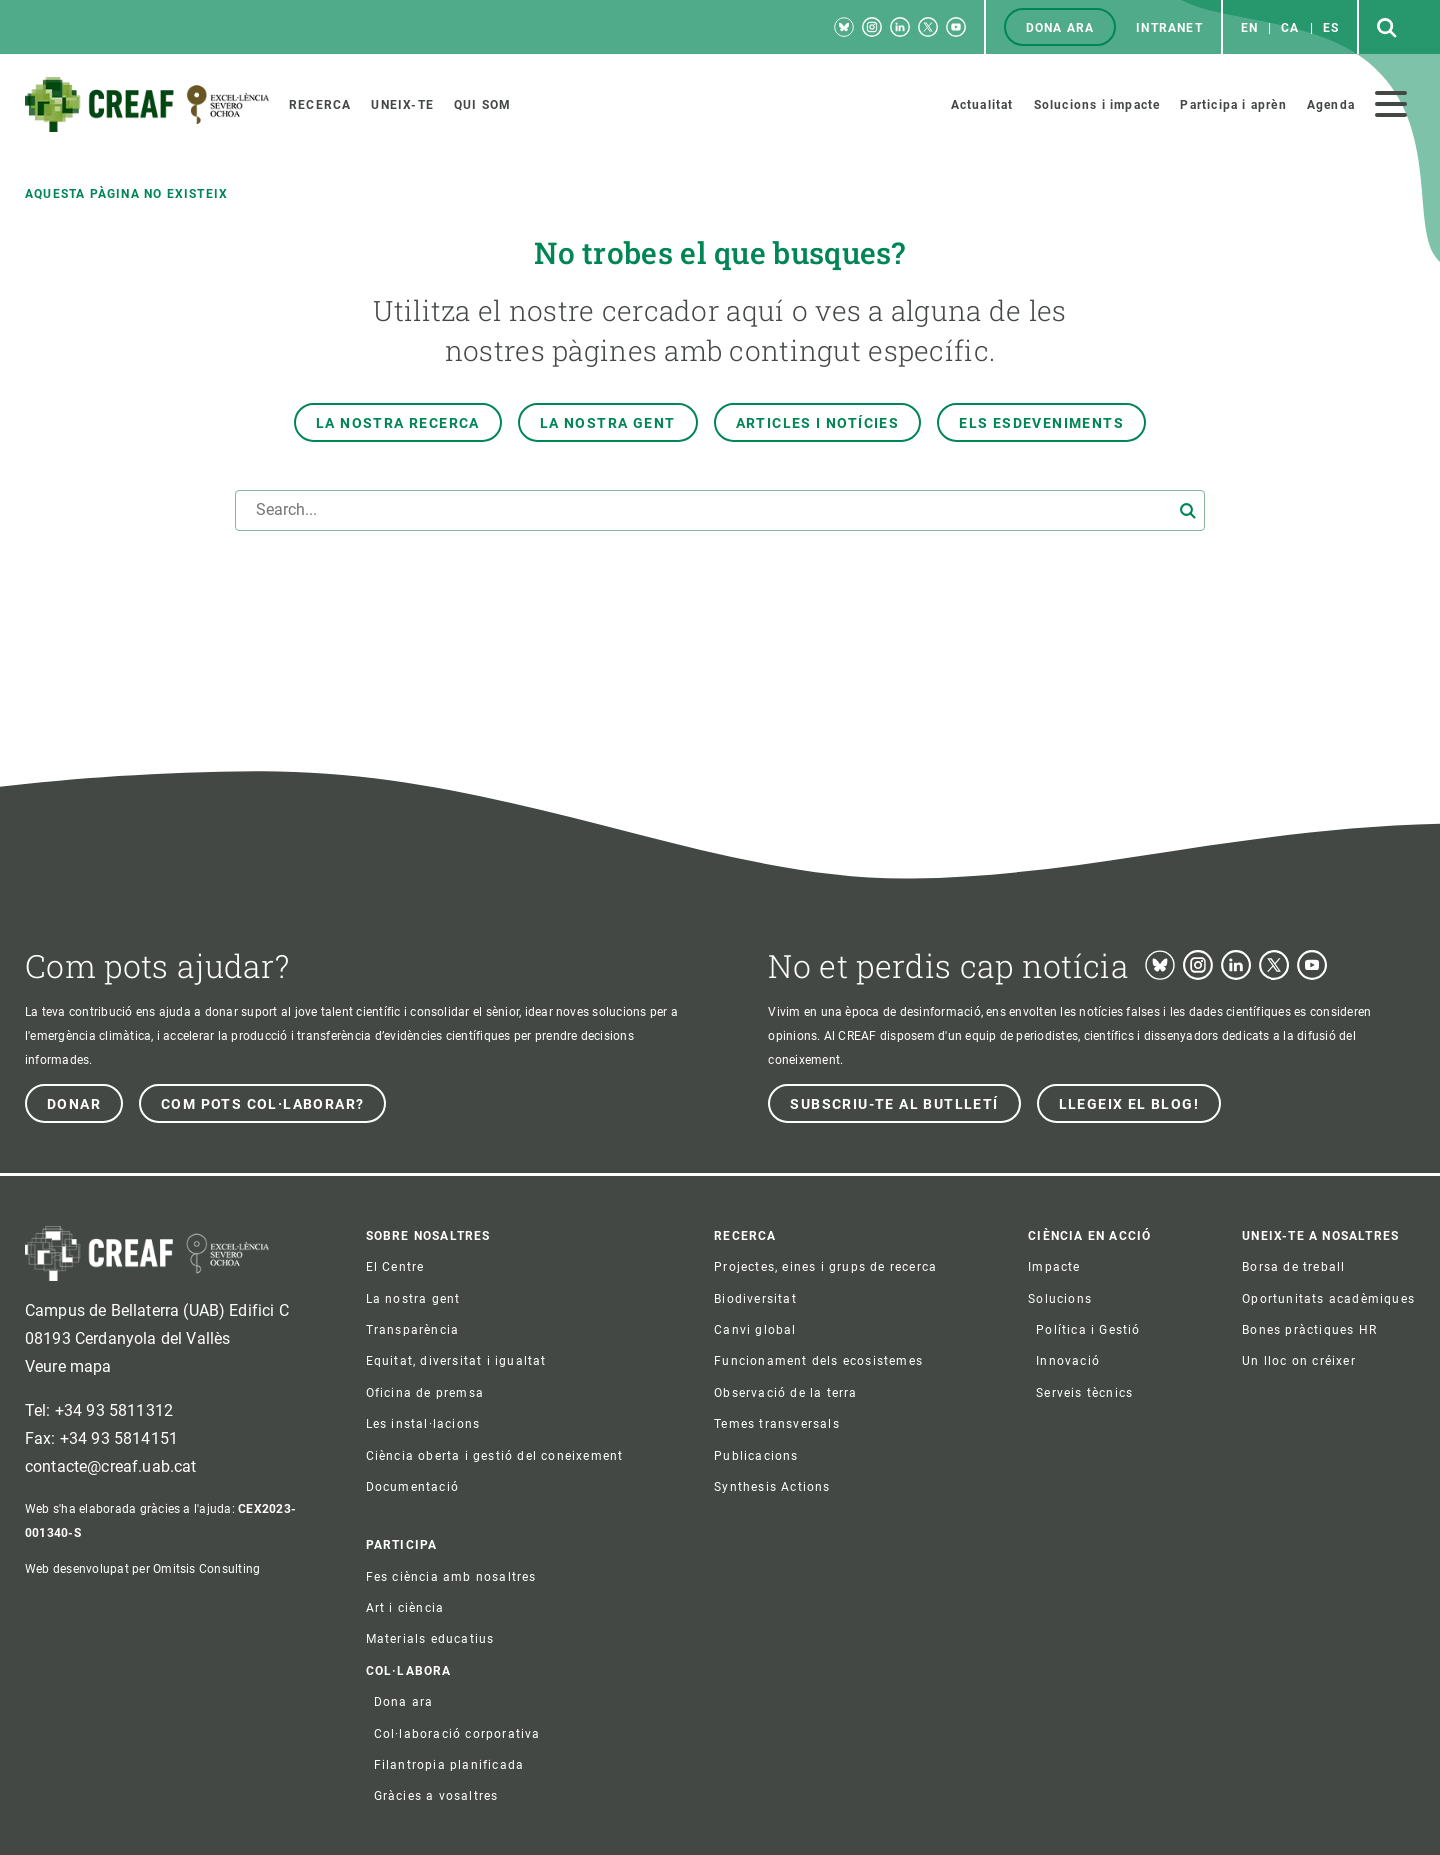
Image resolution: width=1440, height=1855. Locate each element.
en (1249, 28)
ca (1290, 28)
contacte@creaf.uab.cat (111, 1466)
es (1331, 28)
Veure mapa (68, 1366)
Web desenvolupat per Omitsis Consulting (142, 1569)
